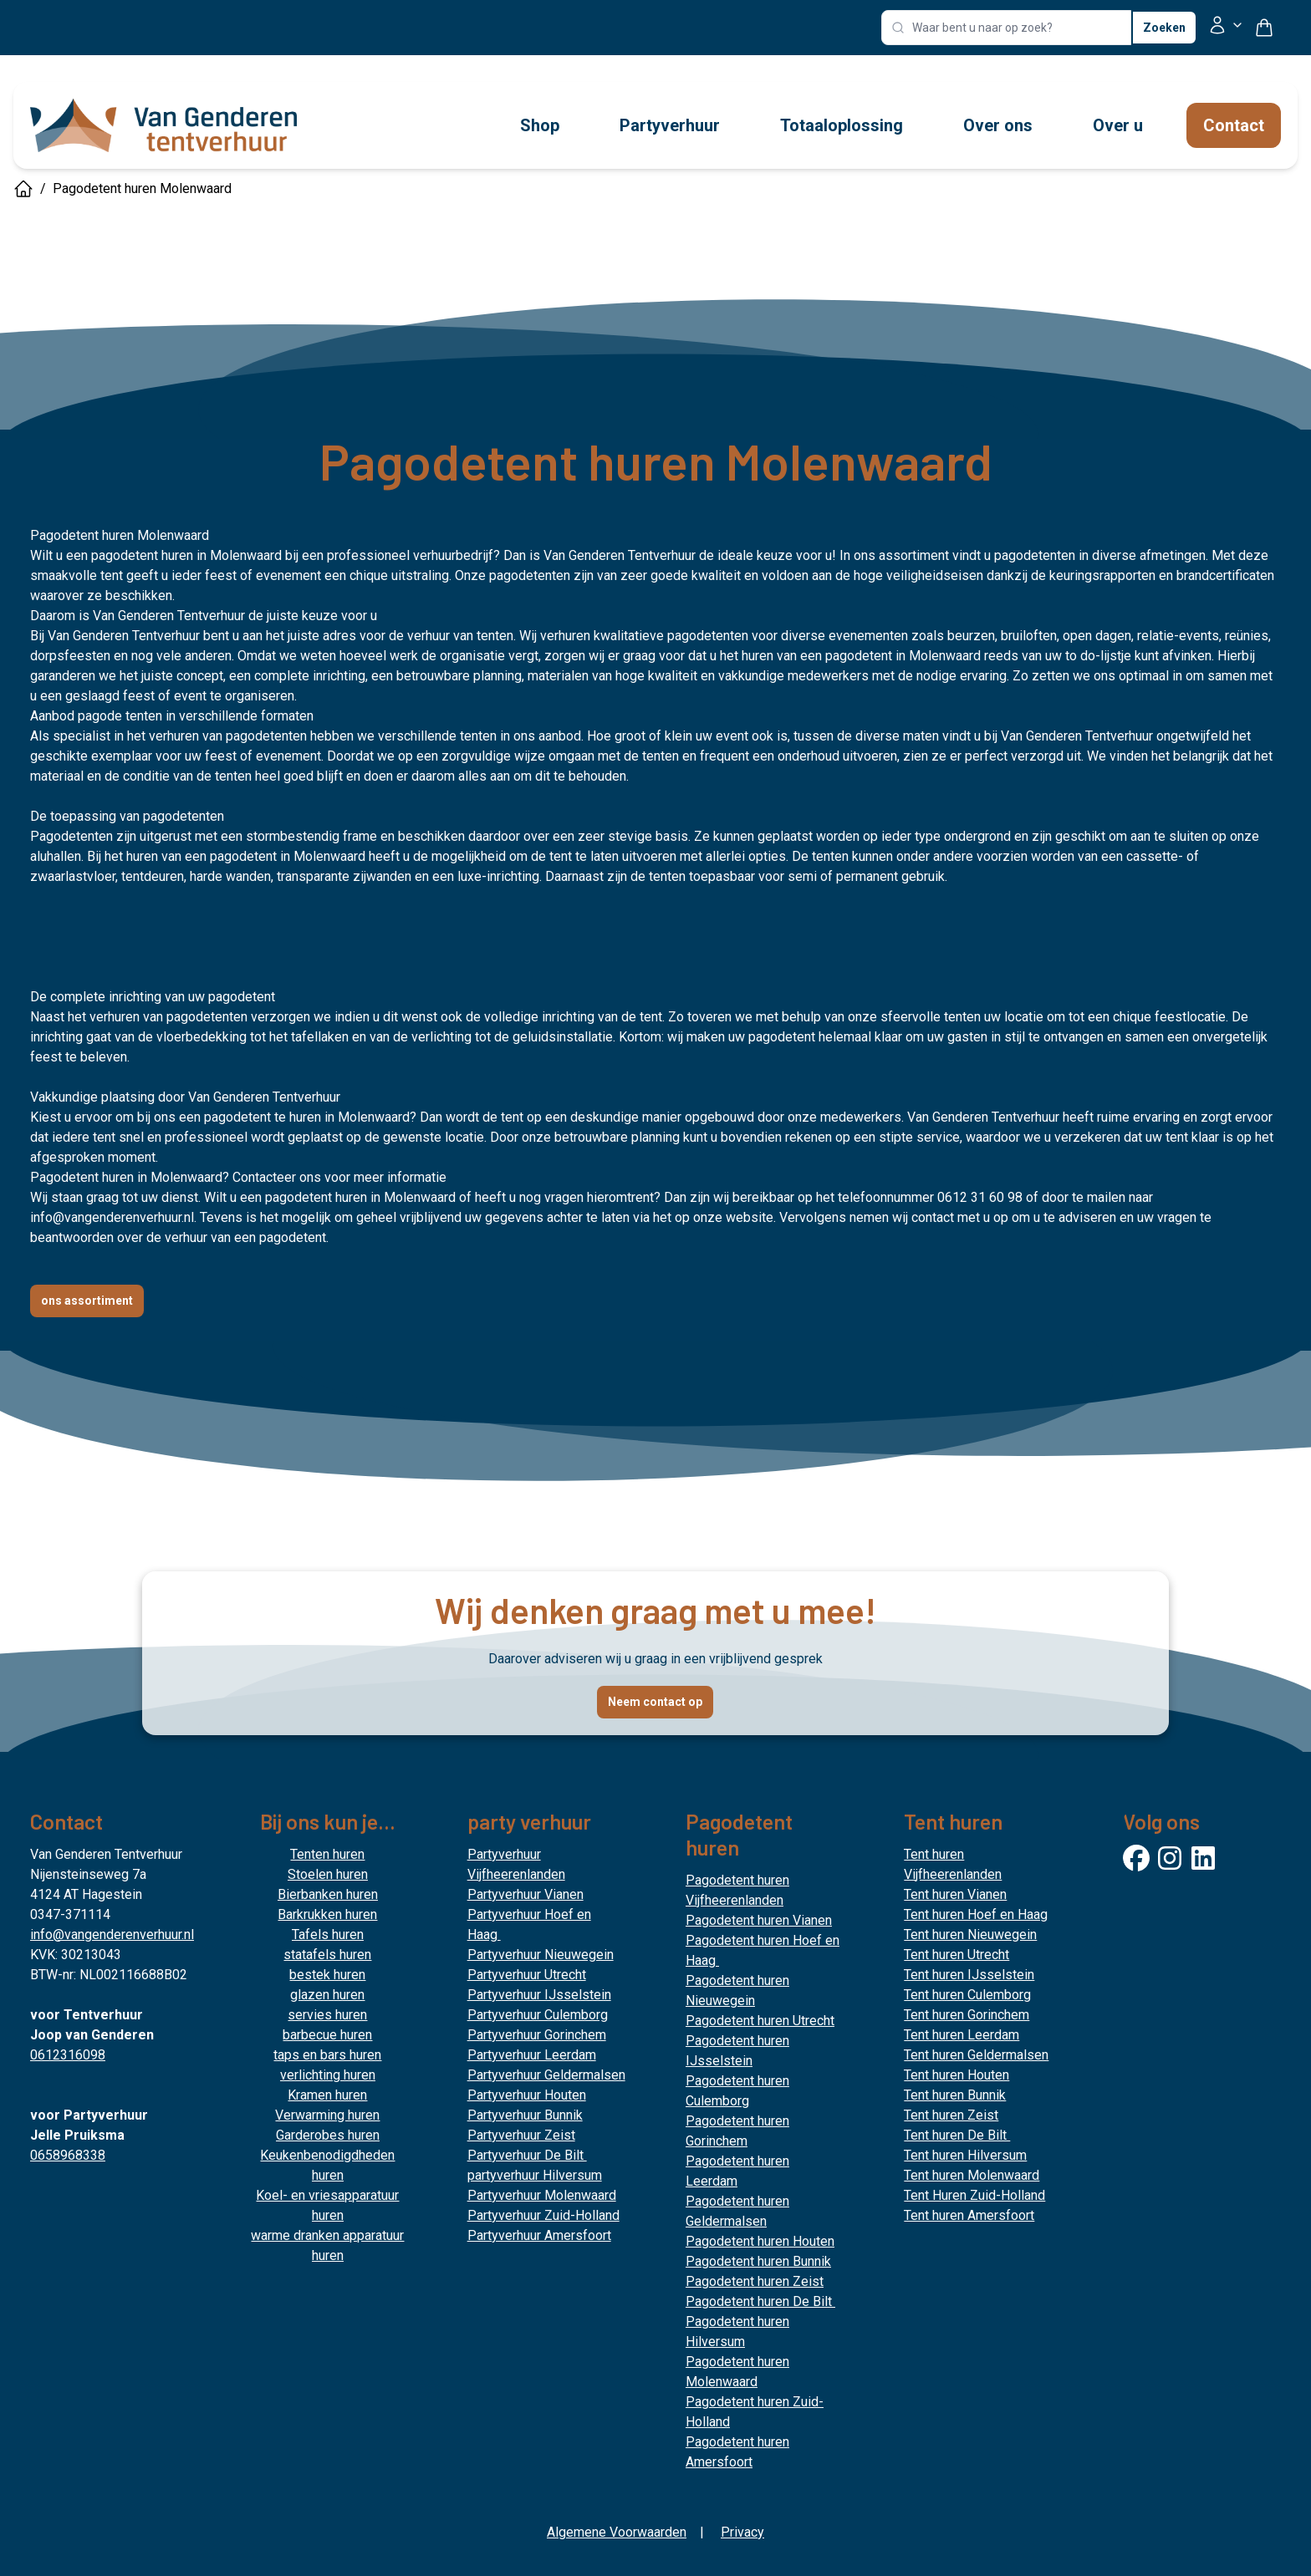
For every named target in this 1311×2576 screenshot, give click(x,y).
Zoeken (1164, 27)
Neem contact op (655, 1701)
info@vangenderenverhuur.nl (112, 1217)
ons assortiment (87, 1300)
